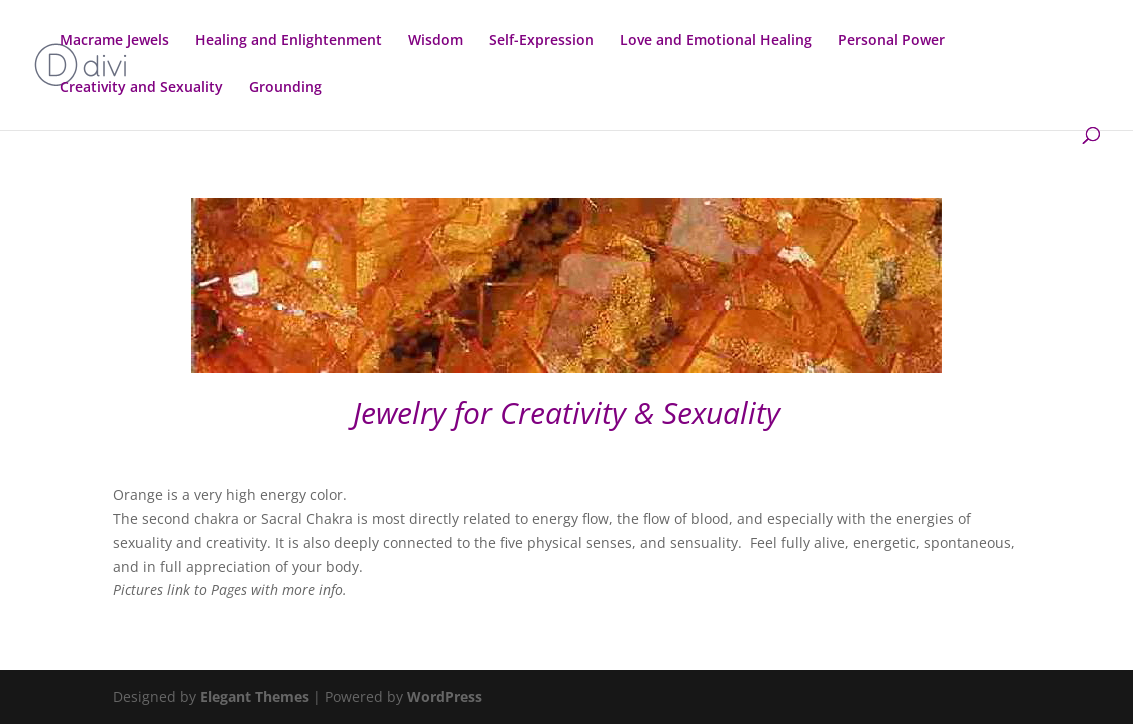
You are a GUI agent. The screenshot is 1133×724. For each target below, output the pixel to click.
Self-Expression (541, 41)
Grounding (285, 88)
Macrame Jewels (114, 41)
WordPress (444, 696)
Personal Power (891, 41)
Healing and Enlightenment (288, 41)
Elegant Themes (254, 696)
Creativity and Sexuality (141, 88)
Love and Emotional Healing (716, 41)
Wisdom (435, 41)
